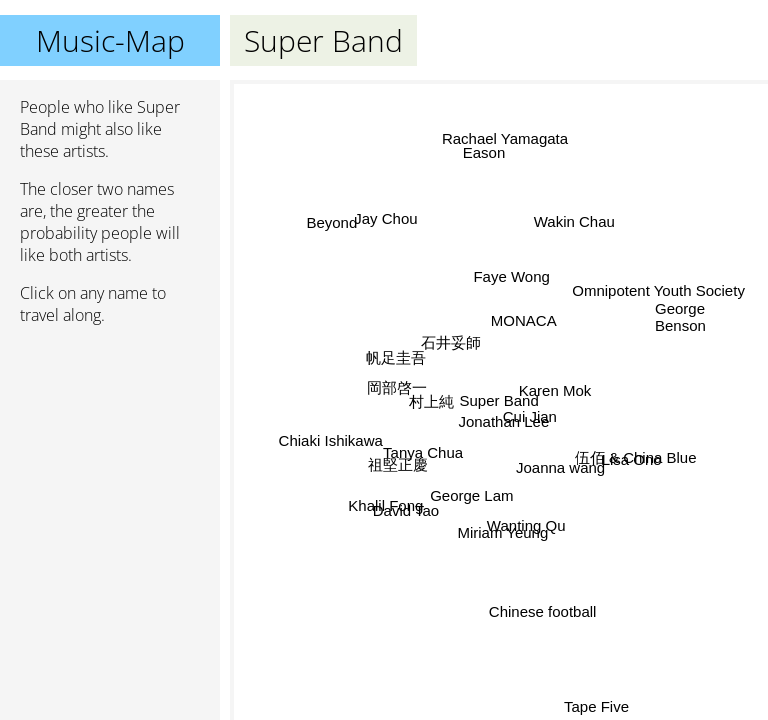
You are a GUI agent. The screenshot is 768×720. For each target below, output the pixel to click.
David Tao (407, 512)
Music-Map (110, 40)
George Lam (470, 494)
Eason (485, 152)
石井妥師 (451, 341)
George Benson (680, 317)
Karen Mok (554, 389)
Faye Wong (511, 276)
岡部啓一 (398, 387)
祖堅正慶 (399, 466)
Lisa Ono (631, 459)
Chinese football (541, 611)
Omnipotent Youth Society (657, 288)
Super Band (499, 400)
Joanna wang (559, 467)
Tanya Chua (423, 453)
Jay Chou (386, 218)
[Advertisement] (110, 447)
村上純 (431, 402)
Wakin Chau (572, 220)
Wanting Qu (526, 525)
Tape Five (595, 706)
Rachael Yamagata (504, 138)
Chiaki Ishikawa (331, 440)
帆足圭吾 (397, 357)
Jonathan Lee (503, 421)
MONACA (527, 324)
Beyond (331, 222)
